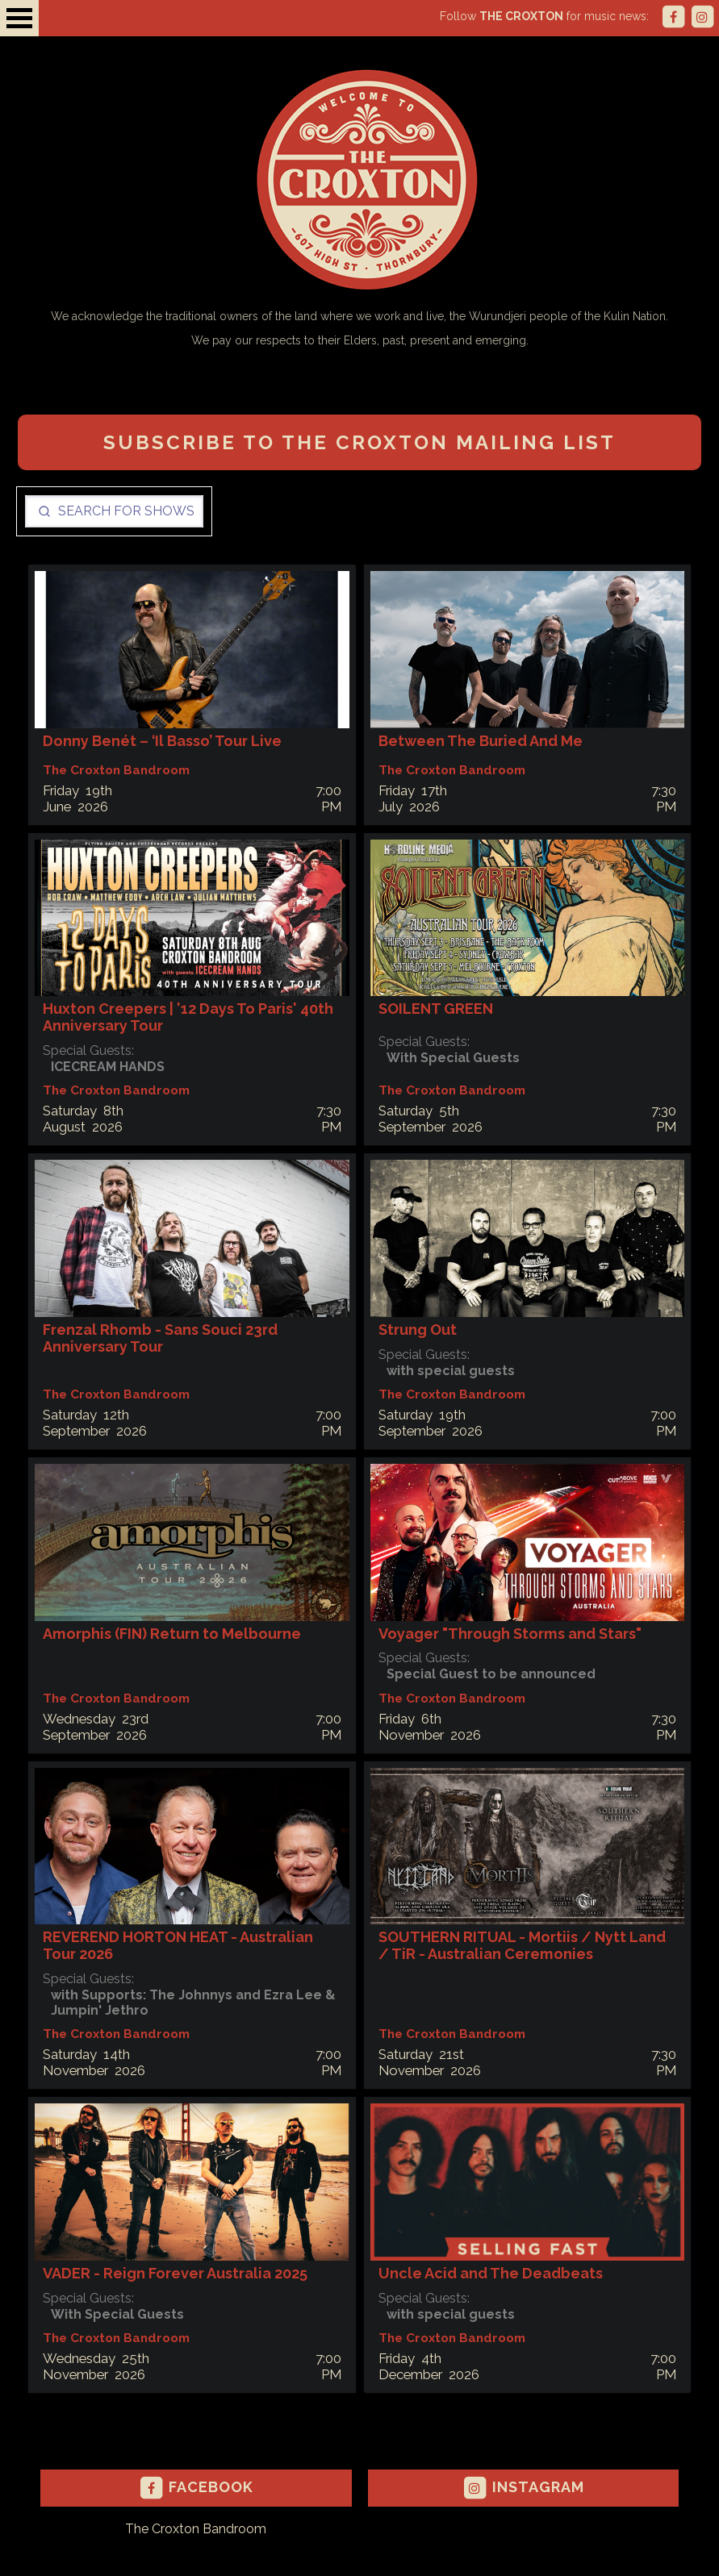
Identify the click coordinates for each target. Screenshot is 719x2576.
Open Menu (19, 18)
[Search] (114, 511)
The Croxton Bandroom (195, 2528)
